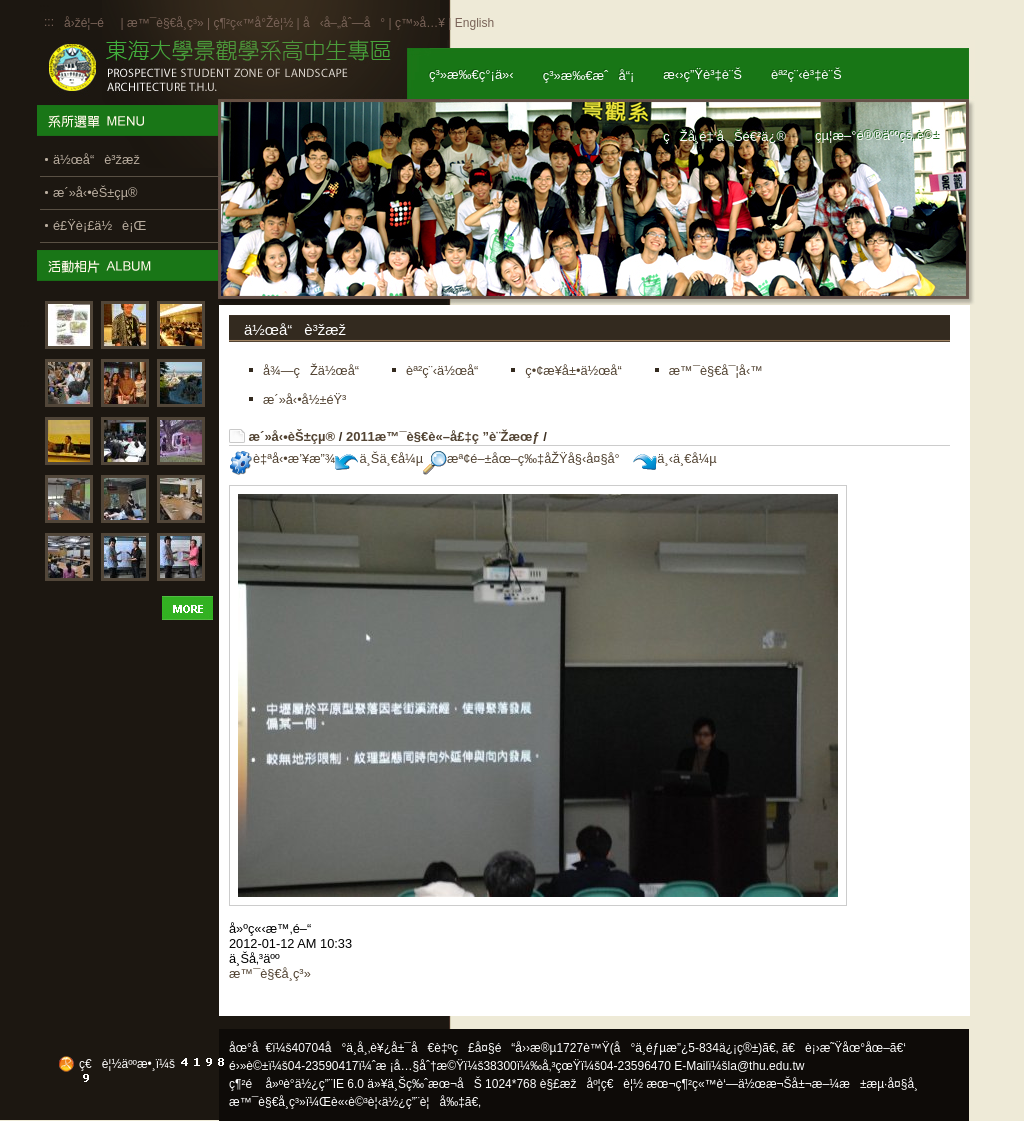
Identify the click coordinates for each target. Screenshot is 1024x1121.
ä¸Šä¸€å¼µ (379, 458)
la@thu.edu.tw (766, 1066)
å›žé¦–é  (90, 23)
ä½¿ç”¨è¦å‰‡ (423, 1102)
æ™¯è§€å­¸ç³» (167, 23)
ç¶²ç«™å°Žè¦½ (253, 23)
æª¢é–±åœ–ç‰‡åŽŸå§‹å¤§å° (526, 458)
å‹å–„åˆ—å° (344, 23)
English (474, 23)
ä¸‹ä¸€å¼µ (674, 458)
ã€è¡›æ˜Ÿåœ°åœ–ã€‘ (844, 1048)
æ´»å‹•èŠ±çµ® (292, 436)
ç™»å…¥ (420, 23)
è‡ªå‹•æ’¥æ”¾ (282, 458)
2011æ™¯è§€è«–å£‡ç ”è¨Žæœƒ (443, 436)
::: (49, 22)
